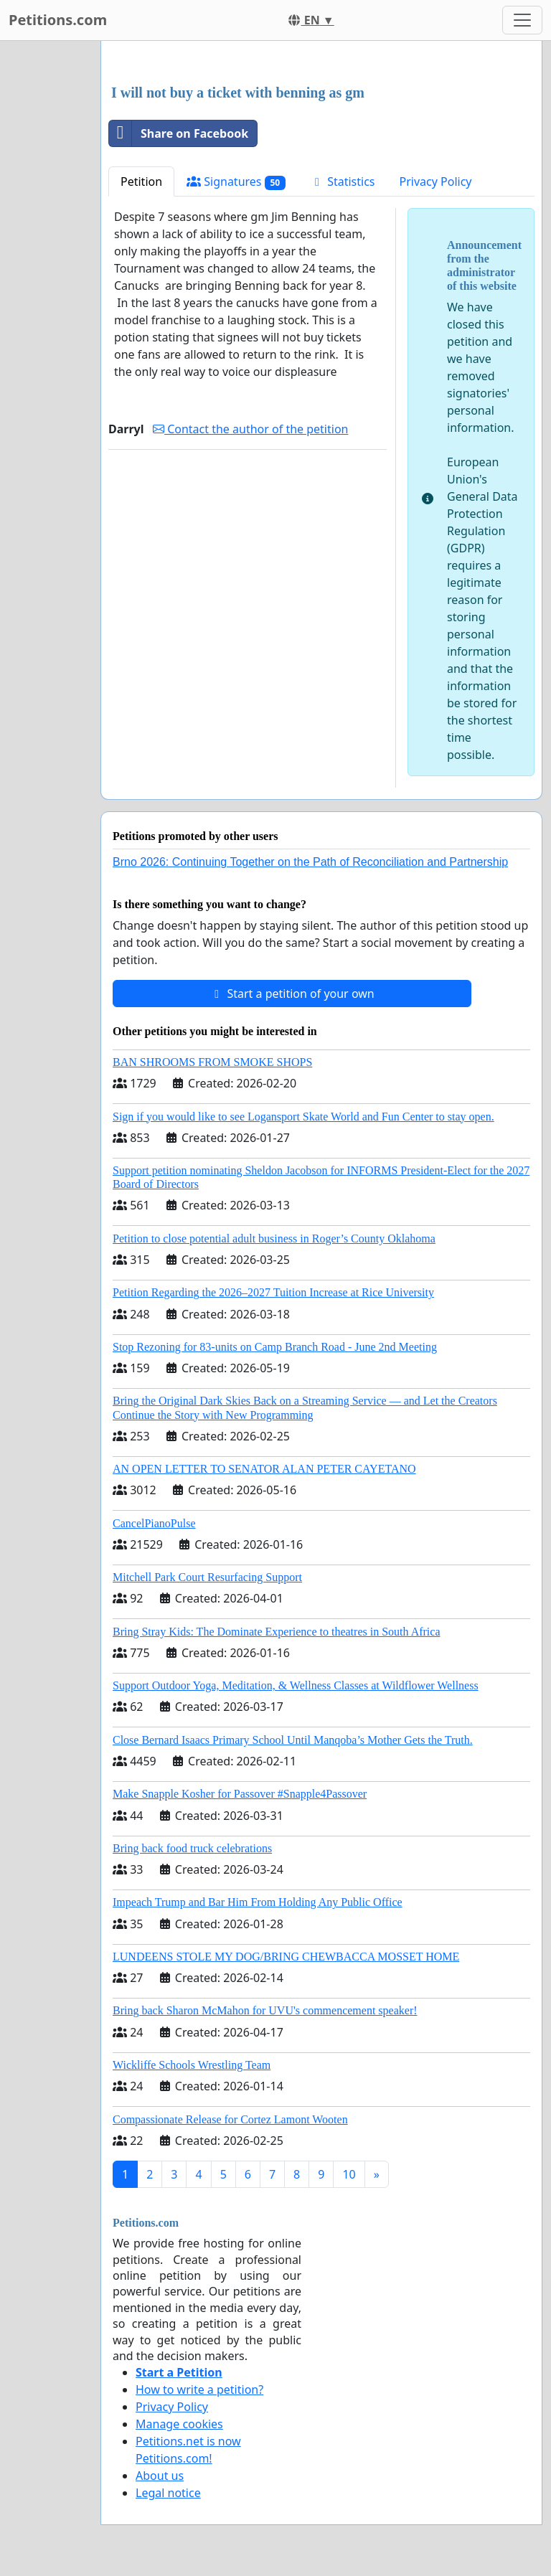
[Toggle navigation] (522, 20)
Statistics (342, 181)
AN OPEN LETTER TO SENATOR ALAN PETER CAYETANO (264, 1469)
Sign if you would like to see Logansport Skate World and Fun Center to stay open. (303, 1116)
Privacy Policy (436, 181)
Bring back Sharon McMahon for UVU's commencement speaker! (265, 2010)
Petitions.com (58, 19)
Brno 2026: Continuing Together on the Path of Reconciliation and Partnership (310, 862)
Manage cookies (179, 2424)
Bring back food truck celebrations (192, 1848)
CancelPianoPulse (154, 1523)
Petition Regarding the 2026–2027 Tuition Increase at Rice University (273, 1292)
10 (348, 2174)
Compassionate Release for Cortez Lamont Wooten (230, 2119)
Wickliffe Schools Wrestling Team (191, 2065)
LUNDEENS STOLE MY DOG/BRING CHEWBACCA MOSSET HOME (286, 1956)
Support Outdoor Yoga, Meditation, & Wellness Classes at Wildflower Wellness (296, 1685)
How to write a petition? (199, 2389)
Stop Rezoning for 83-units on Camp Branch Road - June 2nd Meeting (275, 1347)
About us (160, 2475)
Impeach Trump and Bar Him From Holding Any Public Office (257, 1902)
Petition (141, 181)
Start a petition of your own (291, 993)
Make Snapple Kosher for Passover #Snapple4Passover (240, 1794)
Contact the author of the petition (250, 429)
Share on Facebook (178, 133)
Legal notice (168, 2493)
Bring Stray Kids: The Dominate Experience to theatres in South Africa (276, 1632)
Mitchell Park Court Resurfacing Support (207, 1577)
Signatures (236, 182)
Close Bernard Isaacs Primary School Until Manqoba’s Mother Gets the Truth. (293, 1740)
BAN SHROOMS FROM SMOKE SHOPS (212, 1062)
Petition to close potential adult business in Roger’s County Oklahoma (274, 1238)
